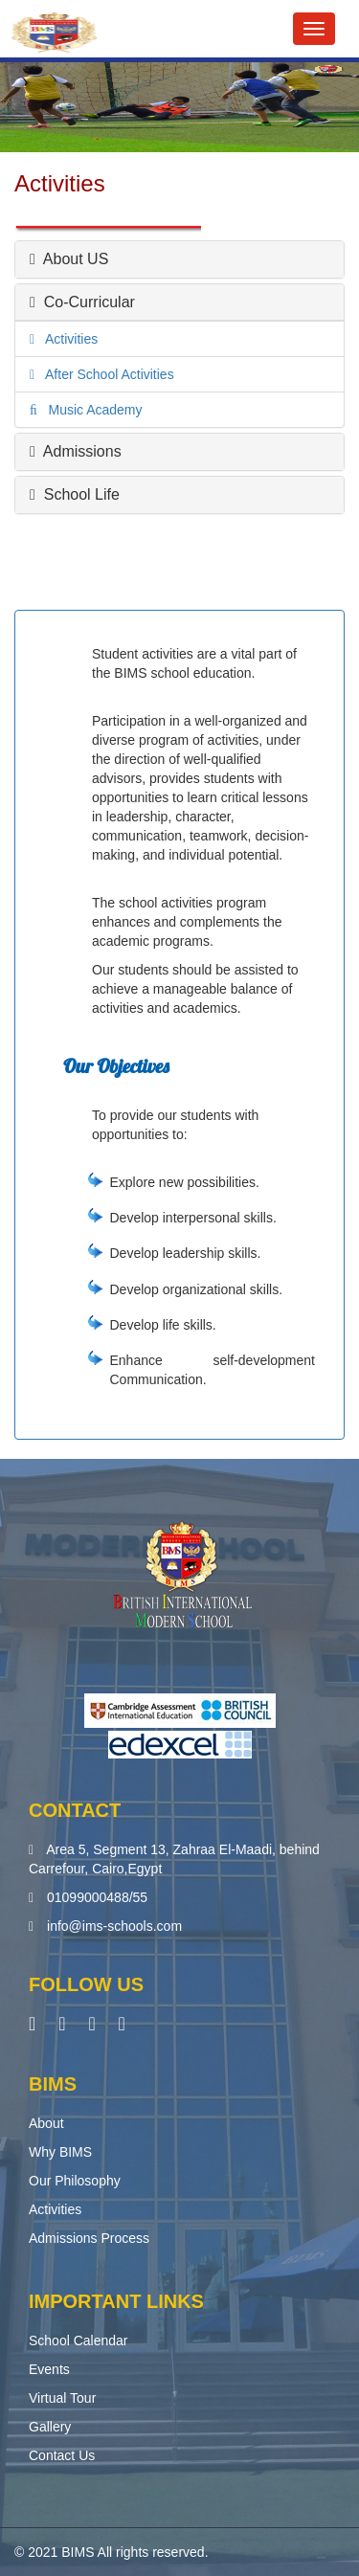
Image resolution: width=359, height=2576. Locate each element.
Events (49, 2369)
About (46, 2123)
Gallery (50, 2426)
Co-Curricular (82, 302)
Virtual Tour (62, 2398)
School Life (75, 494)
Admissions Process (89, 2238)
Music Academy (90, 409)
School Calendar (78, 2340)
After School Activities (104, 374)
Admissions (76, 451)
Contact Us (62, 2455)
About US (69, 259)
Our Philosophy (75, 2180)
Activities (66, 339)
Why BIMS (60, 2152)
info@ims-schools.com (114, 1926)
